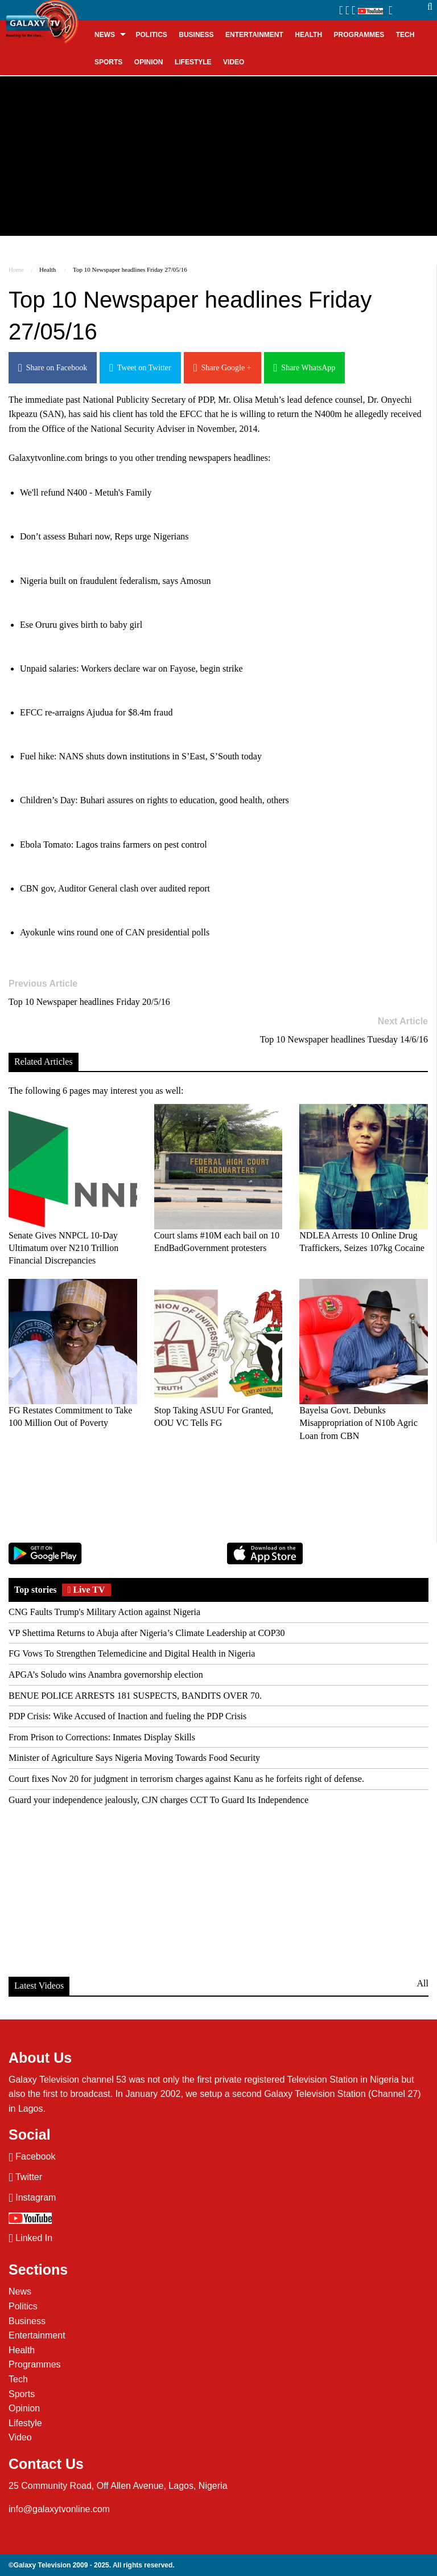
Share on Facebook (52, 367)
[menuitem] (109, 34)
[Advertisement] (218, 156)
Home (16, 269)
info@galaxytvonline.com (59, 2509)
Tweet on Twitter (140, 367)
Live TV (86, 1589)
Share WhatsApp (305, 367)
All (422, 1983)
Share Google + (222, 367)
